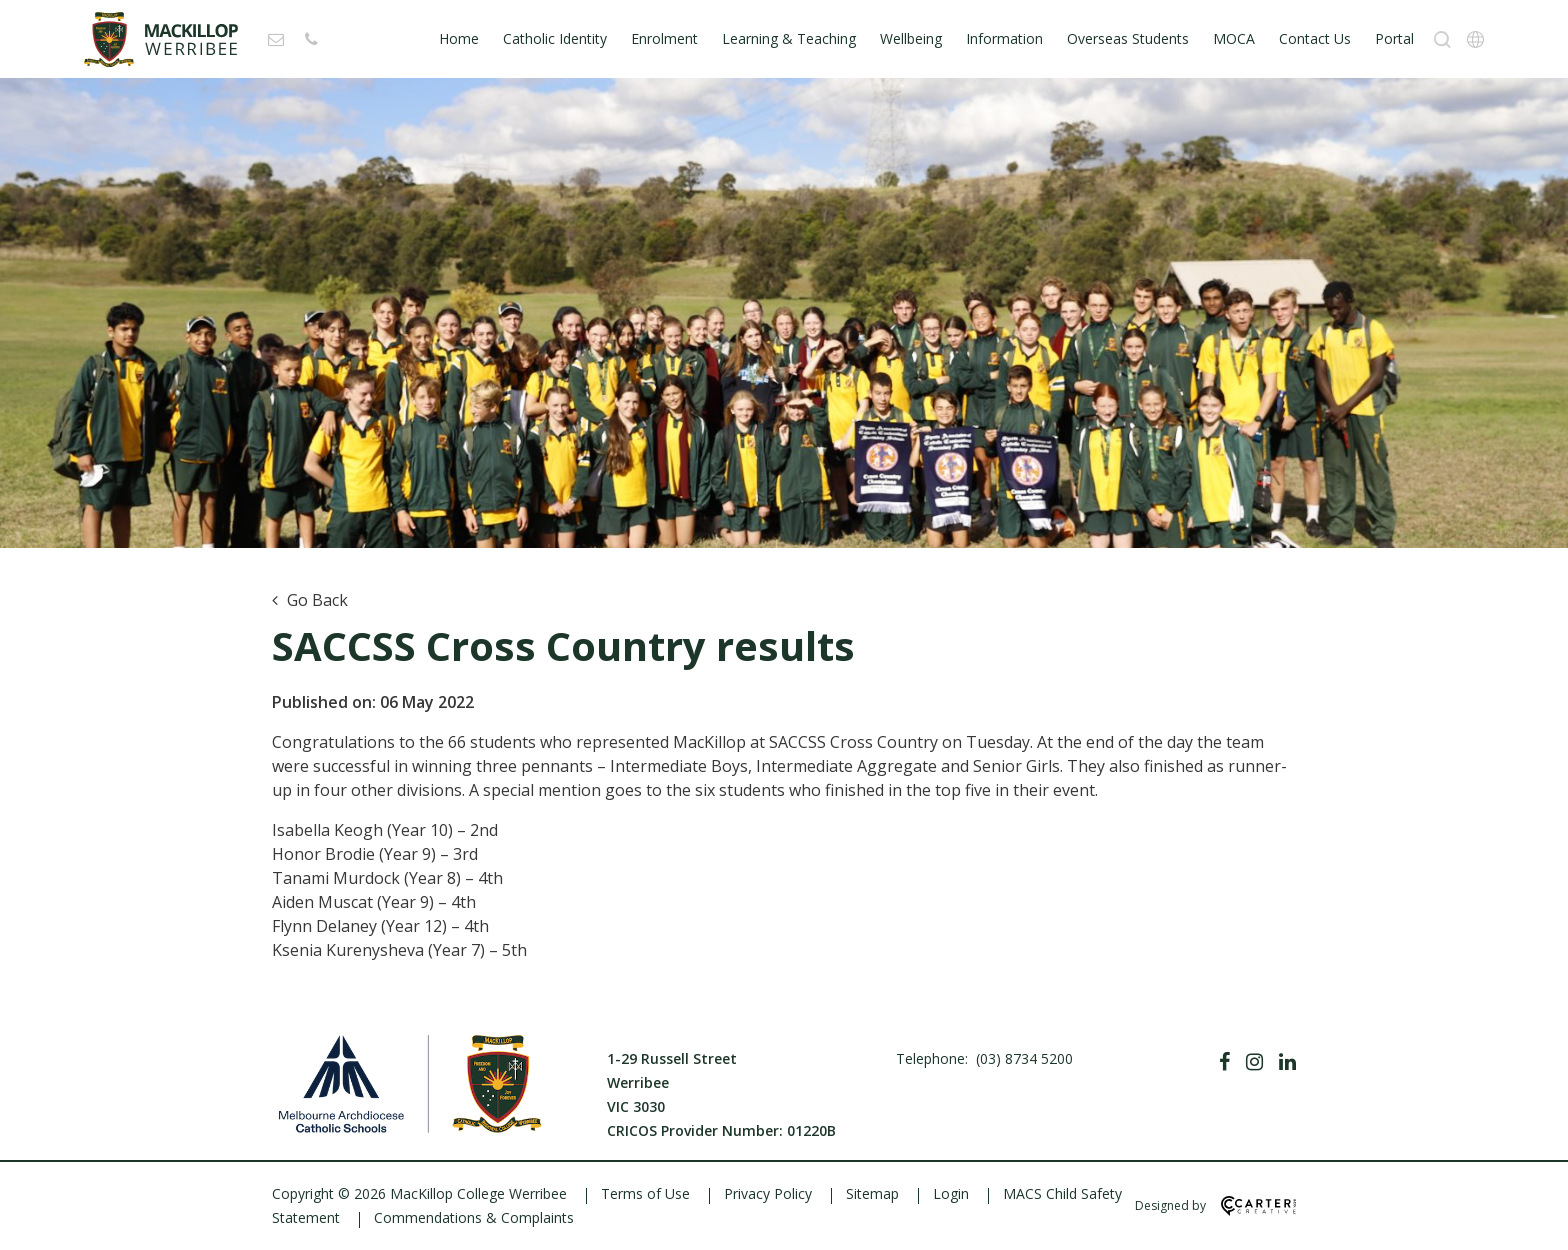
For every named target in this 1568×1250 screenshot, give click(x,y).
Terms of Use (645, 1193)
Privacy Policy (768, 1193)
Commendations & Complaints (474, 1217)
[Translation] (1475, 39)
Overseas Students (1128, 38)
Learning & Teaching (789, 38)
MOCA (1234, 38)
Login (951, 1193)
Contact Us (1315, 38)
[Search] (1442, 39)
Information (1004, 38)
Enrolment (664, 38)
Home (459, 38)
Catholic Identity (555, 38)
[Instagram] (1254, 1062)
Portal (1394, 38)
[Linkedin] (1287, 1062)
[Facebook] (1224, 1062)
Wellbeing (911, 38)
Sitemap (872, 1193)
